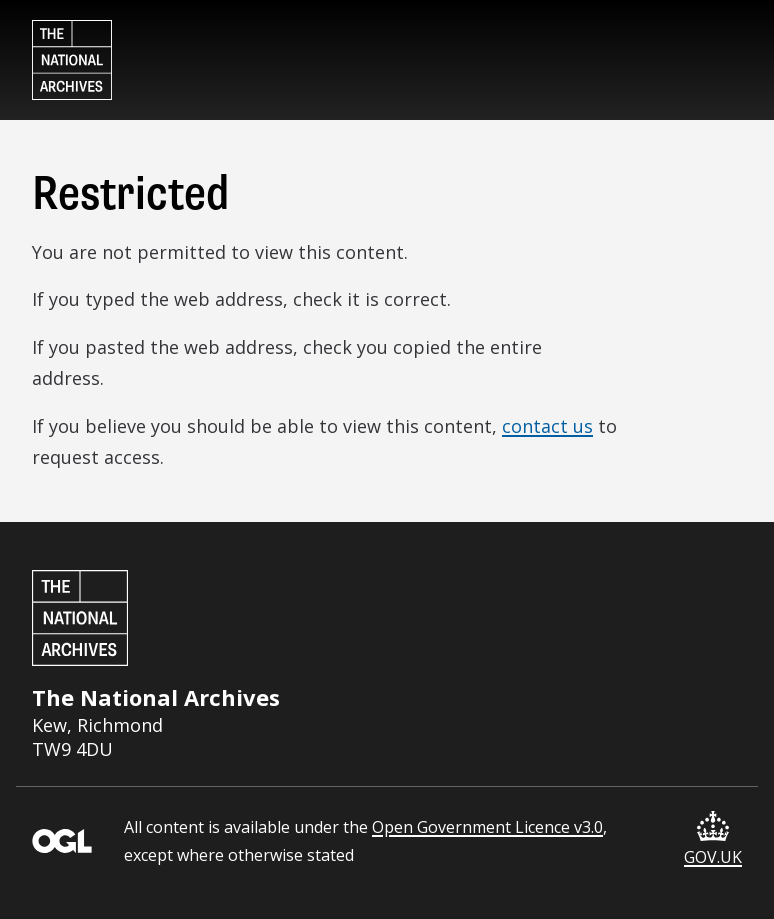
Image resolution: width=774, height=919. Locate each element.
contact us (547, 426)
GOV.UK (713, 839)
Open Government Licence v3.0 (487, 827)
